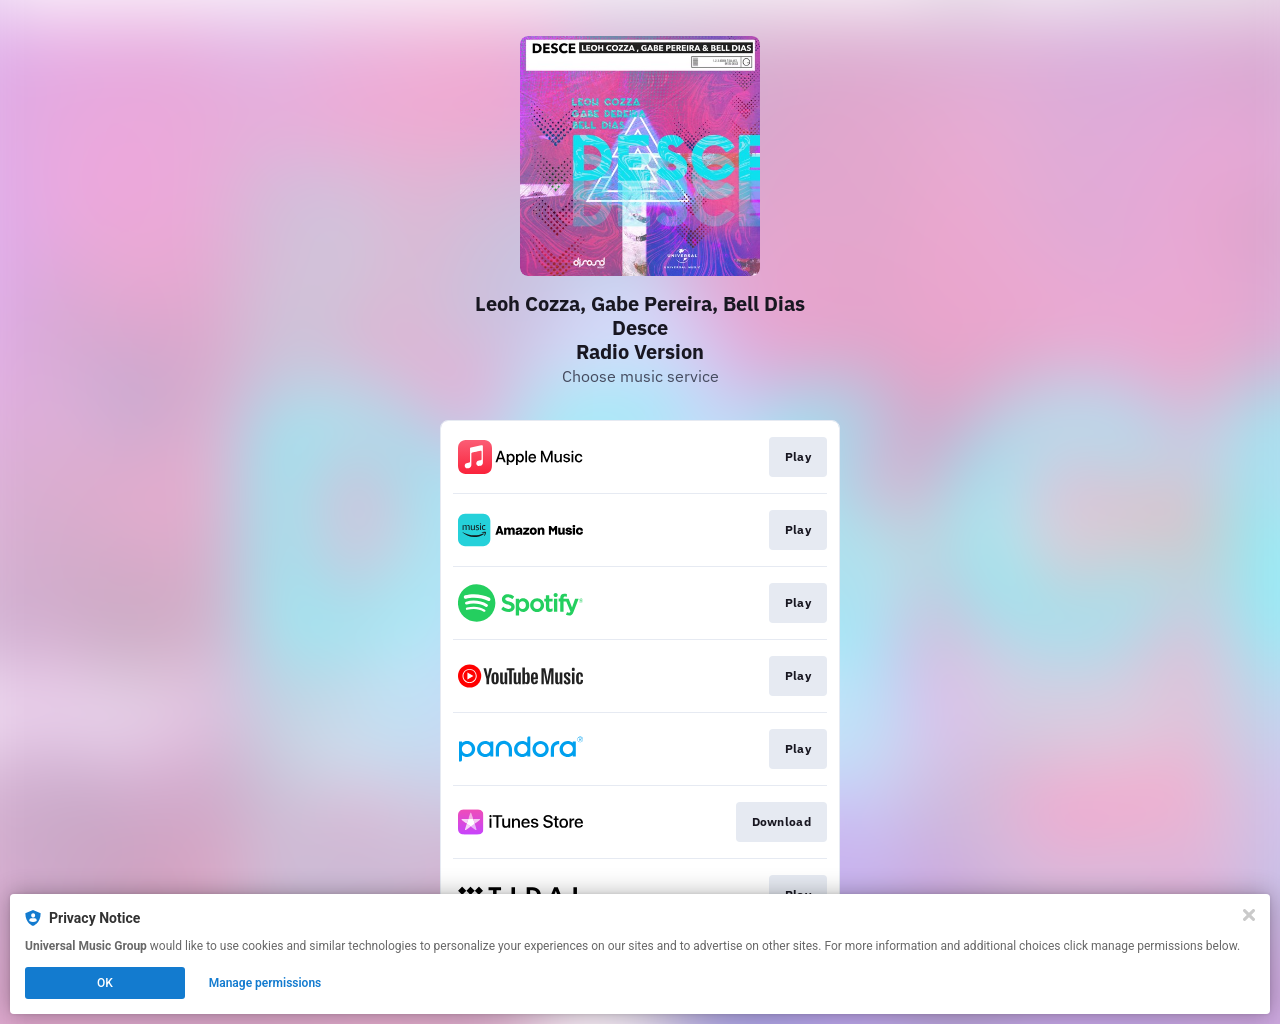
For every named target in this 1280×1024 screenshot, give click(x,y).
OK (105, 983)
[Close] (1249, 915)
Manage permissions (265, 983)
